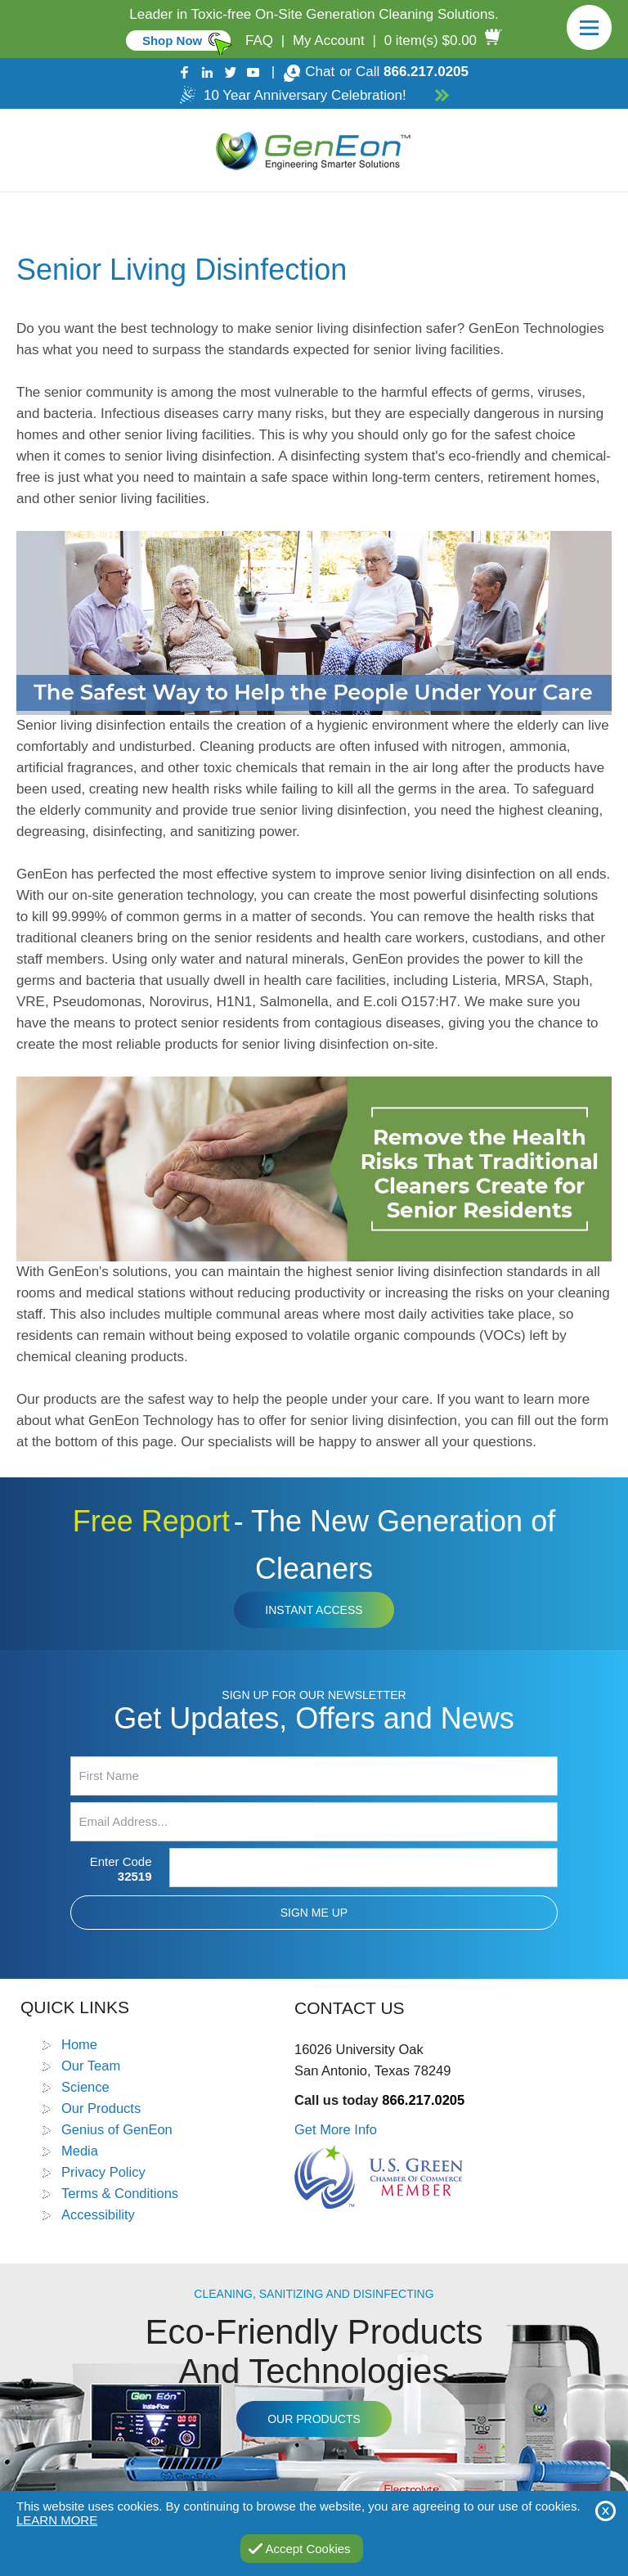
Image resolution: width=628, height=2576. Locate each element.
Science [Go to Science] (85, 2086)
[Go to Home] (314, 150)
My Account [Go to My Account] (329, 40)
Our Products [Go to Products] (101, 2108)
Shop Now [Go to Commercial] (172, 40)
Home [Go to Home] (79, 2044)
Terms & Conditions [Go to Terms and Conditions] (119, 2193)
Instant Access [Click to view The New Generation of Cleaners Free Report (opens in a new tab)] (313, 1609)
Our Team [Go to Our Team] (90, 2065)
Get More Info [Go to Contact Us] (335, 2129)
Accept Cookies (307, 2549)
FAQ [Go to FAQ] (259, 40)
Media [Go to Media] (79, 2150)
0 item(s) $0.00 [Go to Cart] (430, 40)
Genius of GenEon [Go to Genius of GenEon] (117, 2129)
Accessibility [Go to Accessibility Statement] (98, 2214)
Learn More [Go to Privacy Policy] (56, 2520)
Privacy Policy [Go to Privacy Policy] (103, 2172)
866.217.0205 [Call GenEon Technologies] (426, 71)
